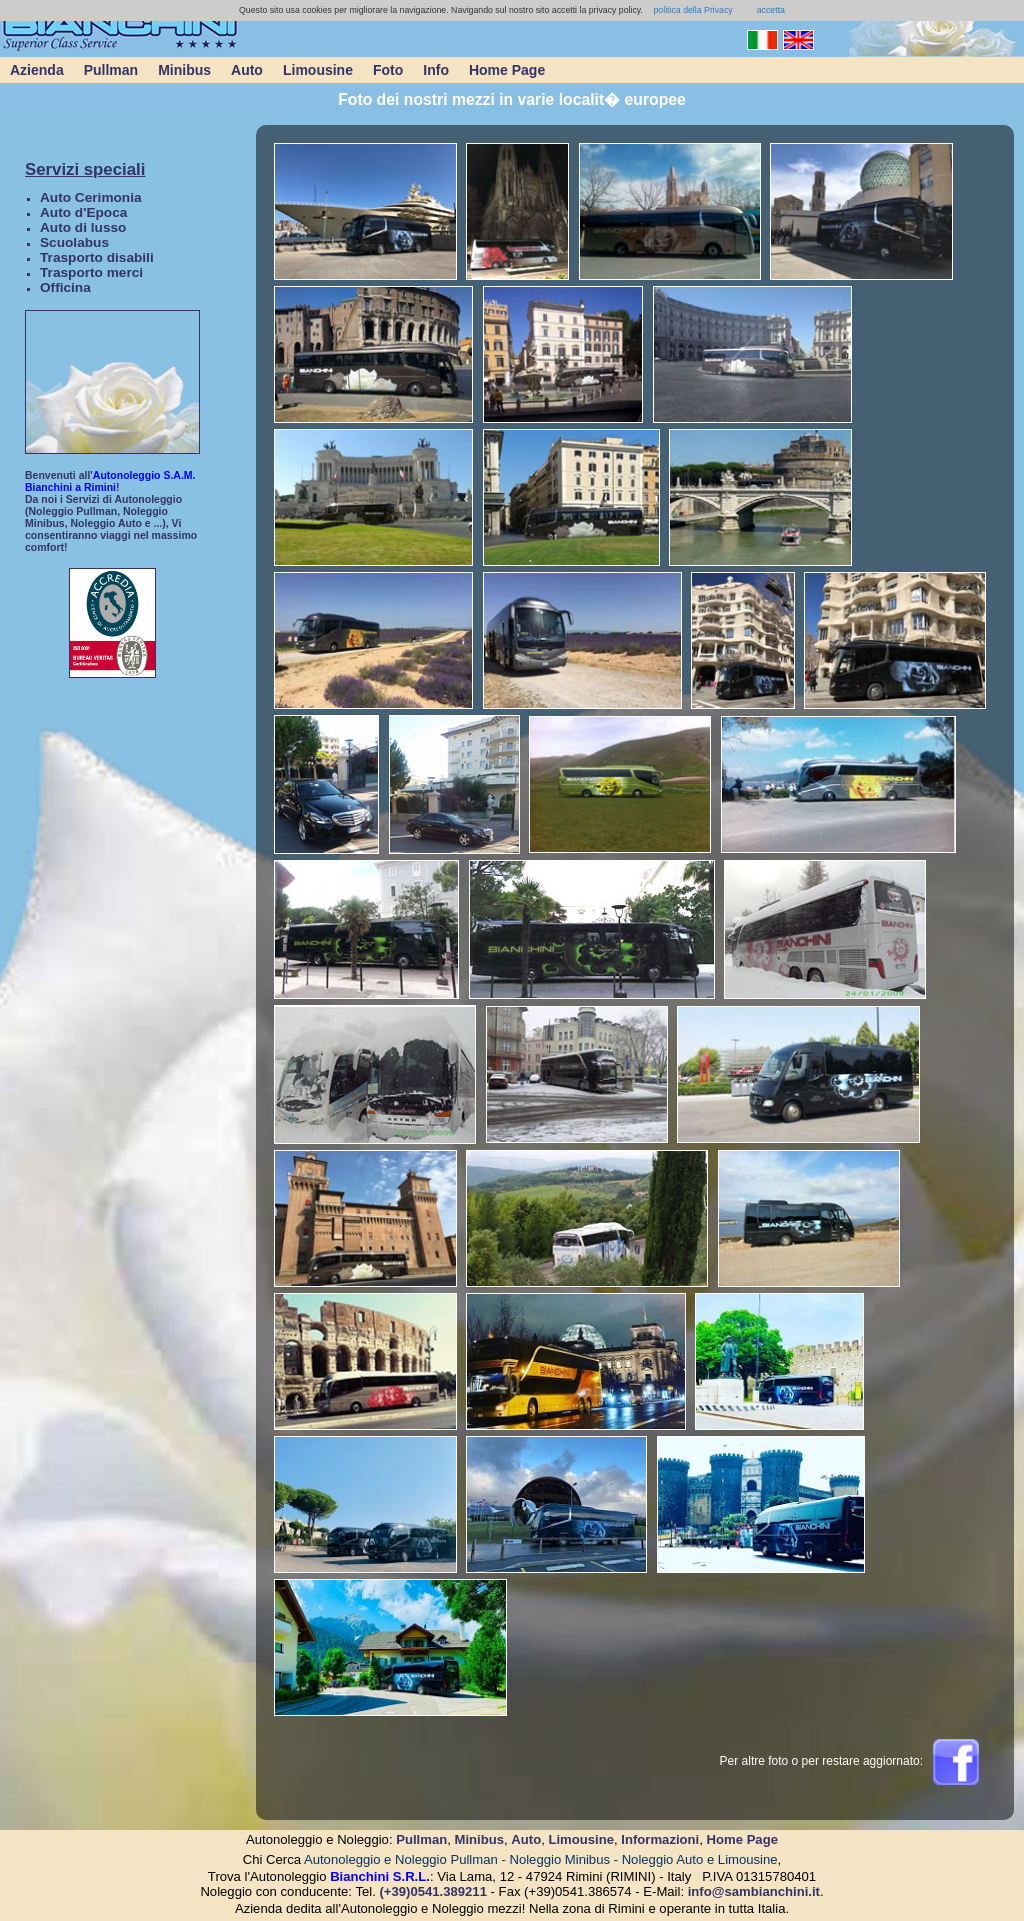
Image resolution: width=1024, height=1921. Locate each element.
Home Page (507, 70)
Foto (388, 70)
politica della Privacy (692, 10)
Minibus (184, 70)
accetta (771, 10)
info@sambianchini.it (754, 1891)
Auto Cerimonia (91, 197)
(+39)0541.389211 (433, 1891)
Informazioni (660, 1839)
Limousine (318, 70)
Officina (65, 287)
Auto (247, 70)
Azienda (37, 70)
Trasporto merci (91, 272)
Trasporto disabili (97, 257)
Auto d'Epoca (83, 212)
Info (436, 70)
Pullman (111, 70)
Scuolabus (74, 242)
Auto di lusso (83, 227)
